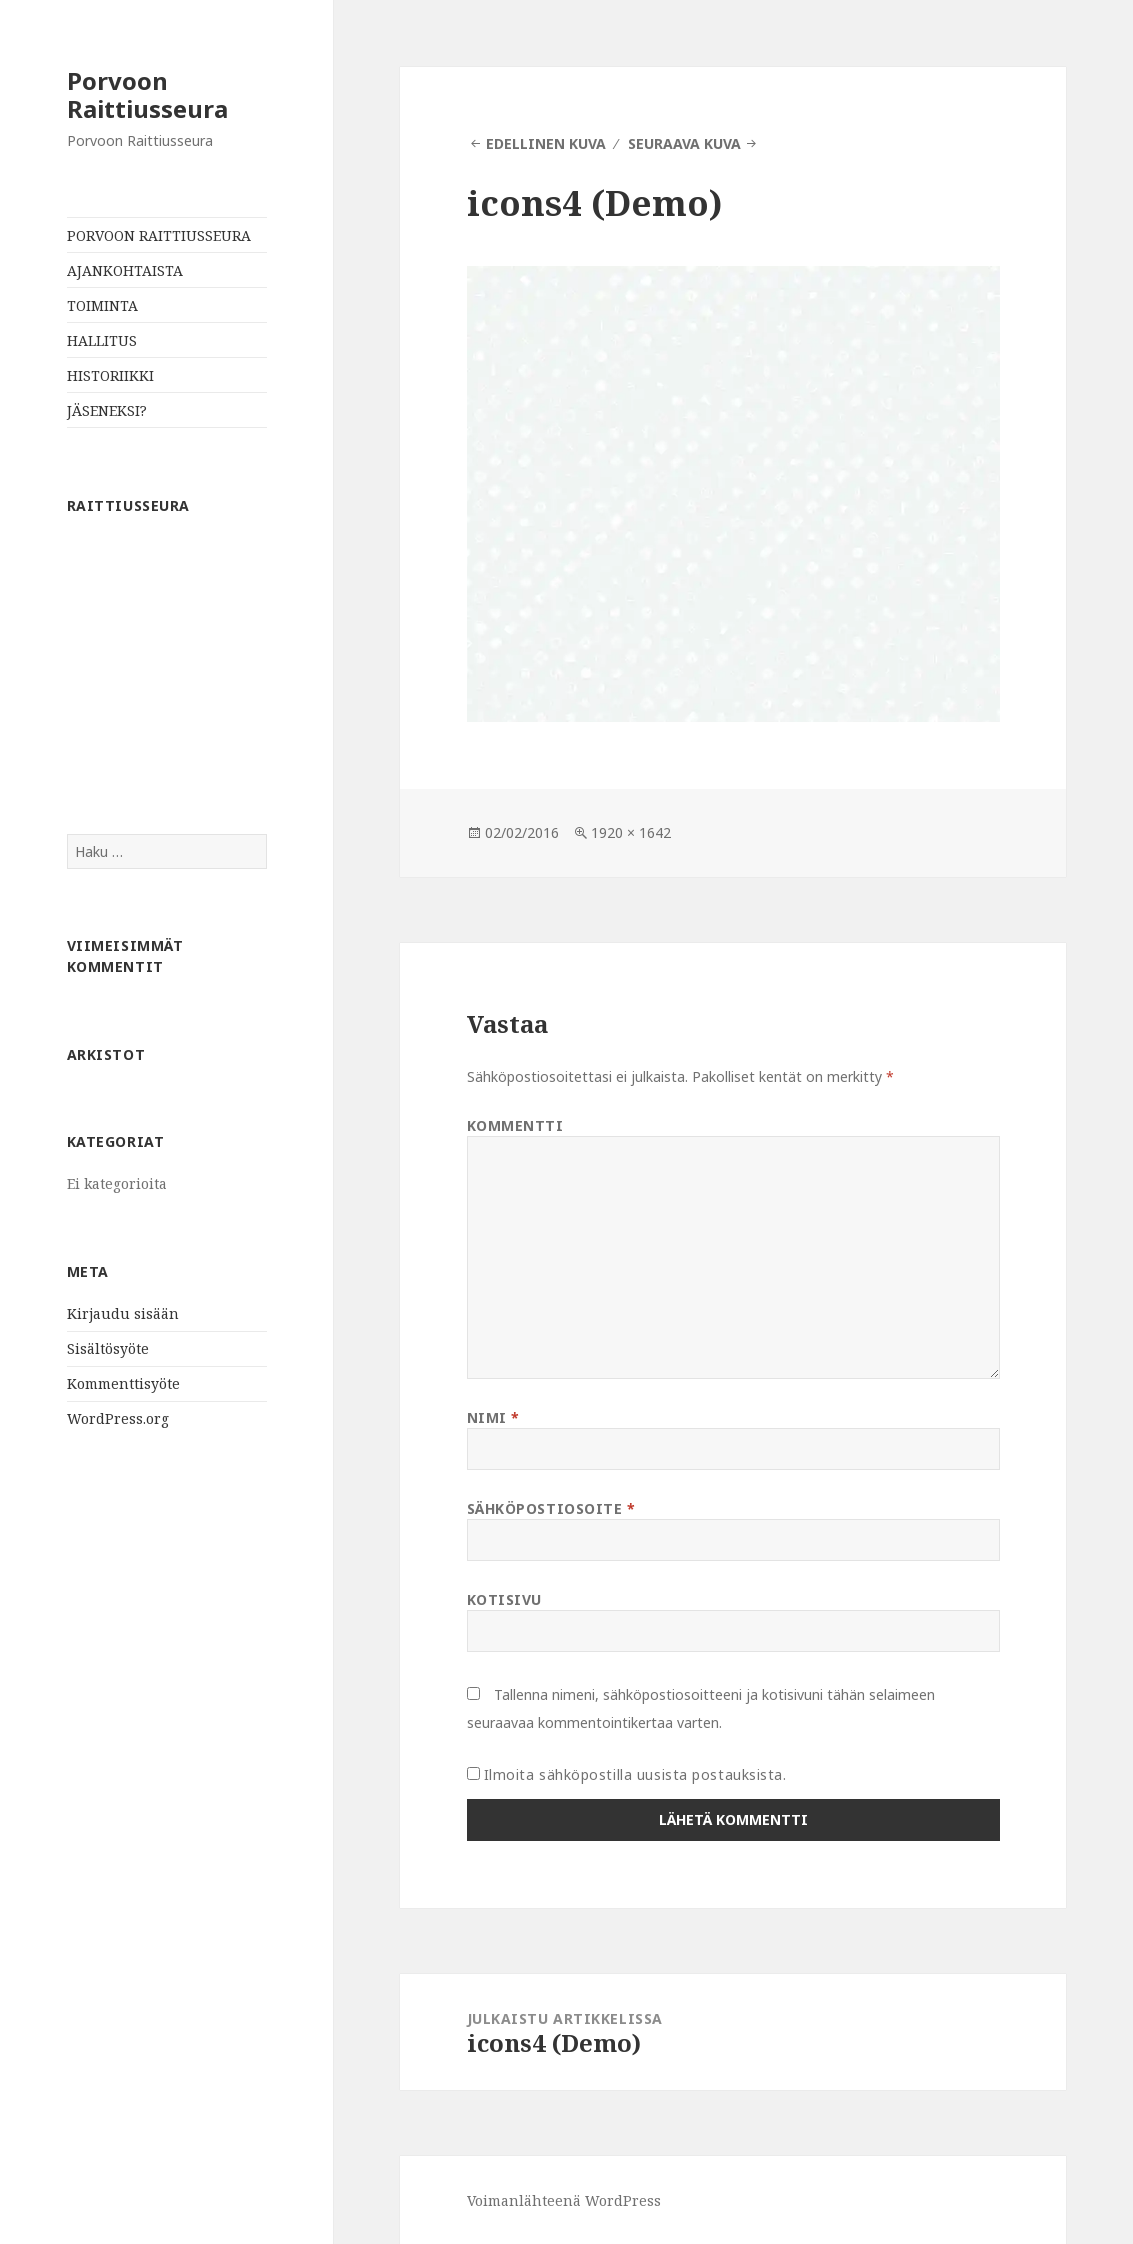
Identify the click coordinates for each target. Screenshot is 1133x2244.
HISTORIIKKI (110, 375)
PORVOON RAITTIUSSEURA (159, 235)
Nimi (493, 1417)
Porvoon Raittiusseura (147, 94)
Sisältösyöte (108, 1348)
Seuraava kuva (684, 143)
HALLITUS (102, 340)
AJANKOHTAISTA (125, 270)
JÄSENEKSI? (107, 410)
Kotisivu (504, 1599)
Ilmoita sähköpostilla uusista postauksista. (635, 1774)
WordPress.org (118, 1418)
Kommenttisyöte (123, 1383)
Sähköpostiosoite (551, 1508)
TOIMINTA (102, 305)
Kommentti (515, 1125)
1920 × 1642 (631, 832)
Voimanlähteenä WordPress (564, 2200)
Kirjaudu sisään (123, 1313)
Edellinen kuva (546, 143)
